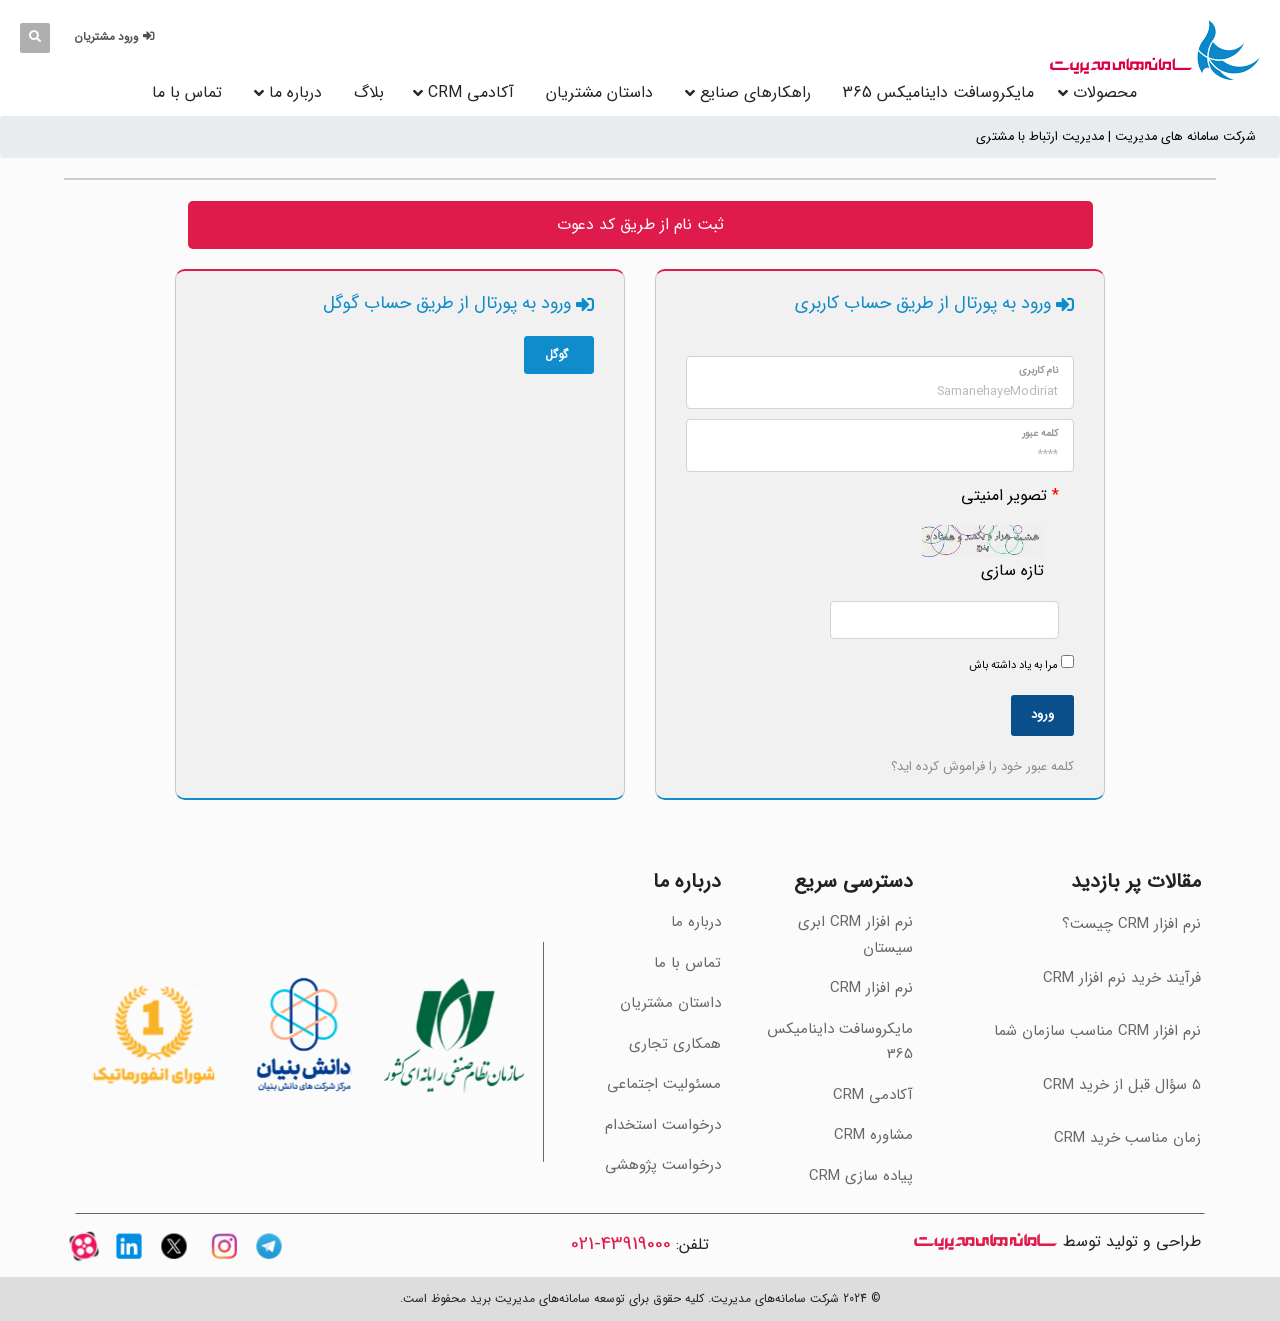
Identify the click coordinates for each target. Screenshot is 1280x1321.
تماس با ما (187, 92)
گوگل (559, 354)
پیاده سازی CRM (861, 1176)
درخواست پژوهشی (663, 1165)
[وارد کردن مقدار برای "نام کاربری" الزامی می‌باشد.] (880, 382)
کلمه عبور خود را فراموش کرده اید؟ (982, 766)
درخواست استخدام (663, 1125)
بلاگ (369, 92)
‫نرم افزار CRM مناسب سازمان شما (1097, 1031)
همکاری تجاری (675, 1044)
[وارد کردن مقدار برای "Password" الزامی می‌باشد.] (880, 445)
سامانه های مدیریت (985, 1241)
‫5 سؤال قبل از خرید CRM (1122, 1085)
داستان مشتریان (599, 92)
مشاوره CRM (873, 1135)
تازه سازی (1012, 570)
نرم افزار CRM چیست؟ (1131, 924)
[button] (117, 37)
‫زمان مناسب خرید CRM (1127, 1138)
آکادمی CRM (873, 1095)
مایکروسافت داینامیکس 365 (938, 92)
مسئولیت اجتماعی (664, 1084)
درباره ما (295, 92)
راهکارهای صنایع (755, 92)
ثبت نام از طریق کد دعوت (640, 224)
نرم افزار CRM (871, 988)
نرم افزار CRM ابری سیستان (855, 935)
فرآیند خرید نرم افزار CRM (1122, 978)
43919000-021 (621, 1244)
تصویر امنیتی (1004, 495)
